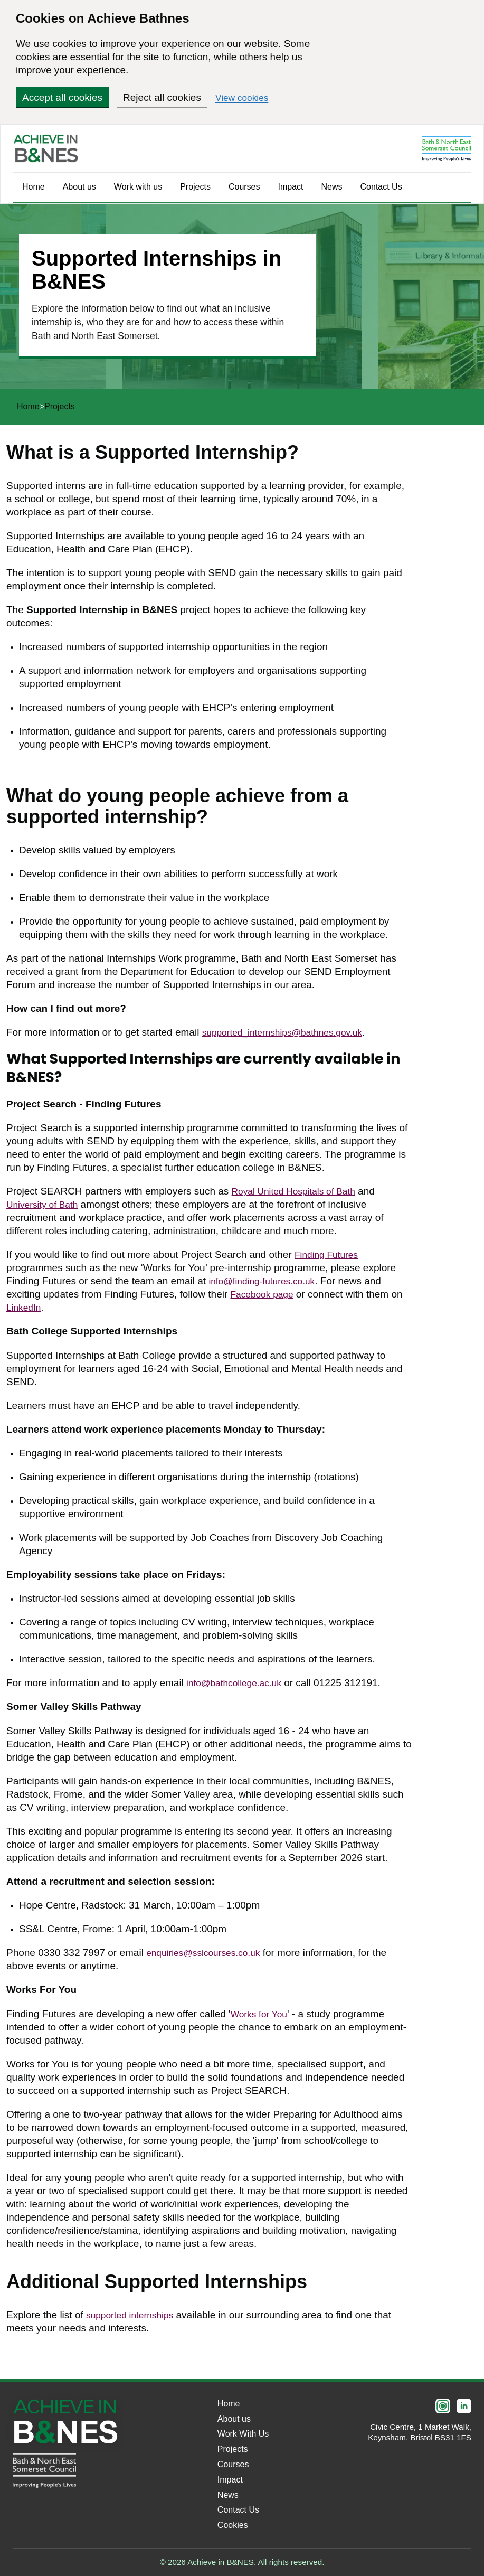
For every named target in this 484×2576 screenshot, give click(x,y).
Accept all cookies (62, 97)
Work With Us (243, 2433)
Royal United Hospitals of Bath (300, 1191)
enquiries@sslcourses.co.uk (208, 1952)
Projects (195, 186)
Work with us (138, 186)
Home (33, 186)
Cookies (232, 2525)
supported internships (134, 2314)
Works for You (262, 2013)
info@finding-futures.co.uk (266, 1280)
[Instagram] (442, 2406)
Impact (290, 186)
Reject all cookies (162, 97)
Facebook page (265, 1294)
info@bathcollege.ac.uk (238, 1682)
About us (79, 186)
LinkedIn (25, 1307)
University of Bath (45, 1204)
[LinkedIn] (464, 2406)
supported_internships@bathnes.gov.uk (290, 1032)
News (332, 186)
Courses (244, 186)
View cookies (244, 97)
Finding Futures (329, 1254)
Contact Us (381, 186)
